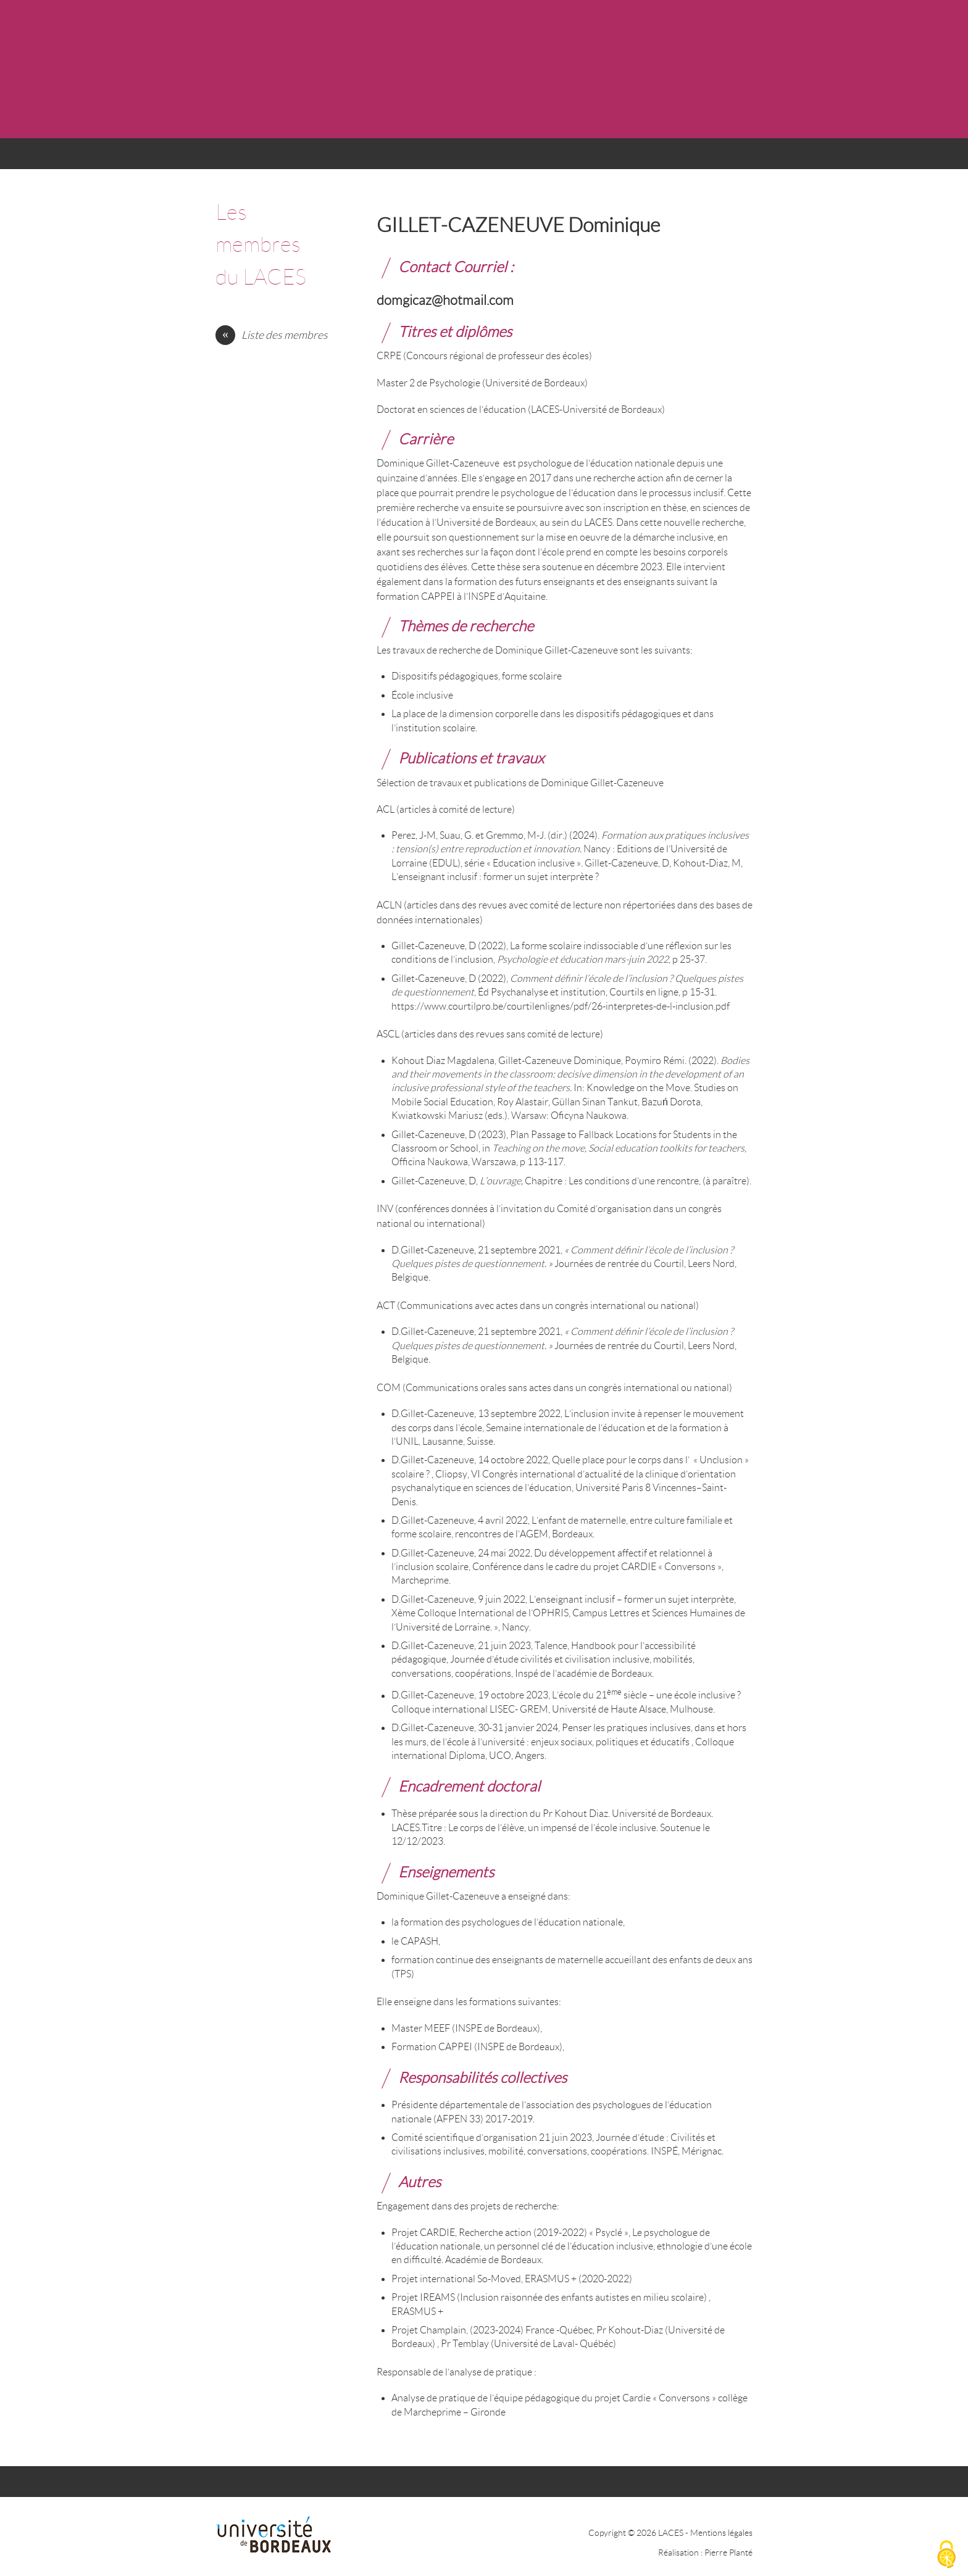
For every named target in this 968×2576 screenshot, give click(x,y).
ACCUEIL (244, 157)
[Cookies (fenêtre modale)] (946, 2555)
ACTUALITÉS (321, 157)
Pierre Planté (728, 2552)
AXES (399, 157)
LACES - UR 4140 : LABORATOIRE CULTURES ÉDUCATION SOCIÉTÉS (470, 69)
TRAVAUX (553, 157)
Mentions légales (721, 2533)
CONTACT (635, 157)
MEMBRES (471, 157)
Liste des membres (284, 335)
